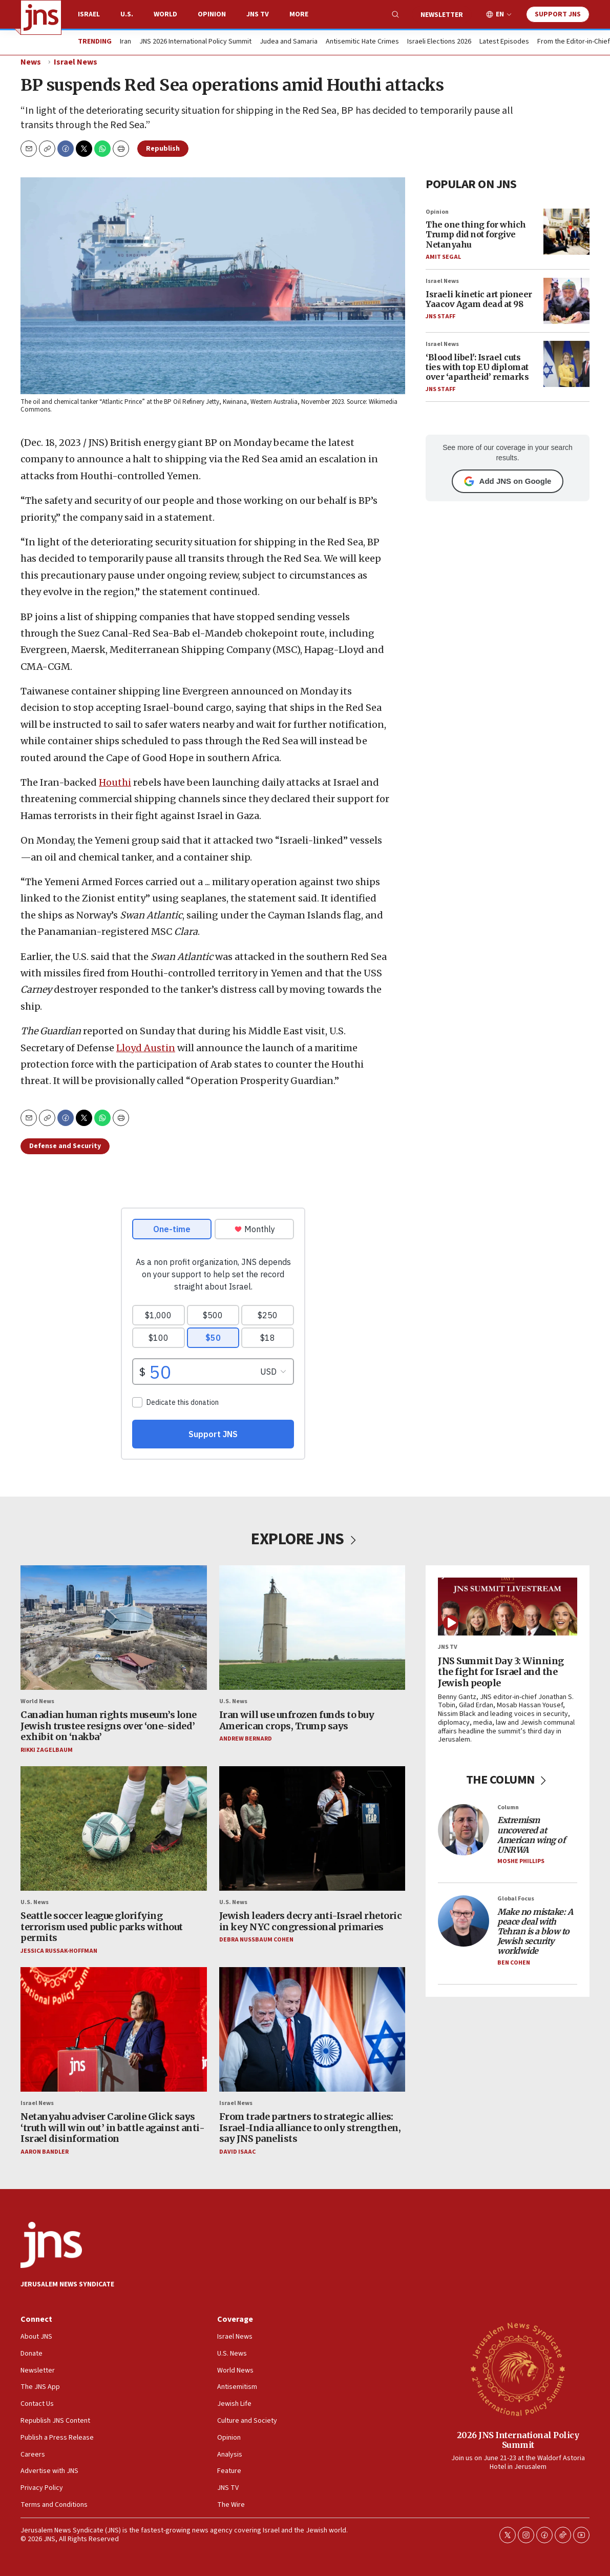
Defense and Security (65, 1146)
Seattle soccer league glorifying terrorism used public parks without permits (101, 1927)
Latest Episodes (504, 42)
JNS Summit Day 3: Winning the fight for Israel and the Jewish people (501, 1672)
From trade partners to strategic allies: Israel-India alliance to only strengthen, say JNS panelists (310, 2128)
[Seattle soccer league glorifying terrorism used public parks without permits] (113, 1829)
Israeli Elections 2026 (439, 42)
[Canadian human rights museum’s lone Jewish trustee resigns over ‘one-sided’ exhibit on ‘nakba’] (113, 1627)
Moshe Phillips (520, 1861)
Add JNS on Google (508, 481)
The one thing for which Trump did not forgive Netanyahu (476, 234)
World (165, 14)
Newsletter (441, 15)
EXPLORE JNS (305, 1539)
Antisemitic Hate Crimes (362, 42)
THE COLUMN (508, 1780)
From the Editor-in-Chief (573, 42)
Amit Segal (443, 256)
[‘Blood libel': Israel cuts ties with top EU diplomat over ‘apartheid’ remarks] (566, 364)
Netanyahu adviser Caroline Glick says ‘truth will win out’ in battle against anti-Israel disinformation (112, 2128)
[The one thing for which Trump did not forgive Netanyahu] (566, 231)
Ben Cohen (513, 1962)
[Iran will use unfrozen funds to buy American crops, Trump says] (312, 1627)
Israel (89, 14)
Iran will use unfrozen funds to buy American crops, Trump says (296, 1720)
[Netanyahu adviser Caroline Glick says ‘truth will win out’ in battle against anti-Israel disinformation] (113, 2030)
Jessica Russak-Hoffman (58, 1951)
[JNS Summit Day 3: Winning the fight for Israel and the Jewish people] (507, 1606)
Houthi (115, 782)
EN (500, 14)
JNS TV (257, 14)
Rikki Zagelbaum (46, 1750)
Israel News (75, 62)
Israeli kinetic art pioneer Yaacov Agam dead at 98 (479, 299)
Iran (125, 42)
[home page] (41, 17)
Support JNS (558, 14)
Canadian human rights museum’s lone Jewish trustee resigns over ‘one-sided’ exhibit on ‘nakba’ (108, 1726)
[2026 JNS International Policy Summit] (518, 2368)
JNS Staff (440, 316)
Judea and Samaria (289, 42)
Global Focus (515, 1899)
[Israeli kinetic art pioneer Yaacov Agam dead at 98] (566, 301)
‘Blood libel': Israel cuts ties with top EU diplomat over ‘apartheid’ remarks (477, 366)
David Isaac (237, 2152)
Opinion (212, 14)
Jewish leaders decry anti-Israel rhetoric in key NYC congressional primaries (310, 1921)
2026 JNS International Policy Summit (518, 2440)
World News (37, 1701)
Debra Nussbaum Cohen (256, 1940)
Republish (163, 149)
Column (508, 1808)
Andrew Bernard (245, 1739)
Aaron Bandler (44, 2152)
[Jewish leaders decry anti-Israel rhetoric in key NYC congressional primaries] (312, 1829)
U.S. (126, 14)
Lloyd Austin (145, 1047)
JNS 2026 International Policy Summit (195, 42)
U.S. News (233, 1701)
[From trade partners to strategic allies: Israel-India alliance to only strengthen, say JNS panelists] (312, 2030)
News (30, 62)
